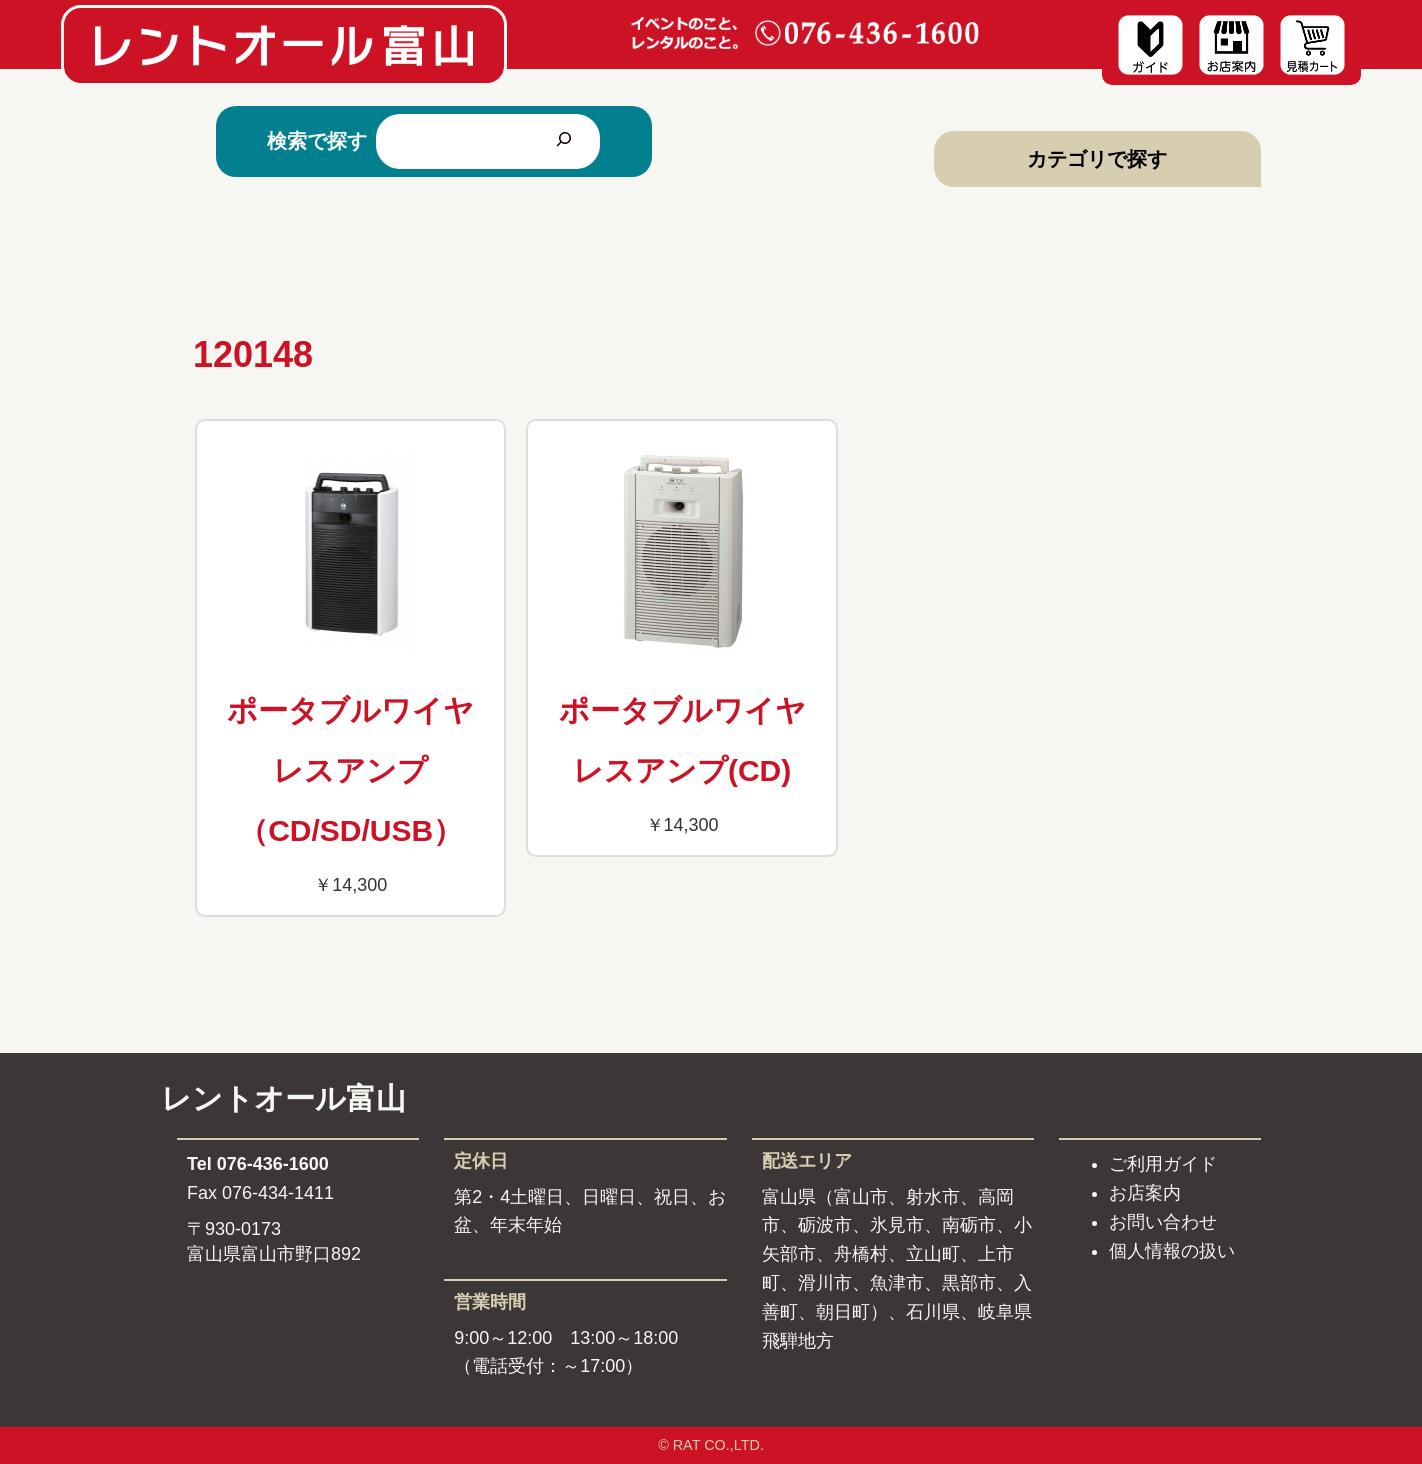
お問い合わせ (1163, 1222)
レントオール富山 (283, 1098)
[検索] (564, 141)
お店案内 (1145, 1193)
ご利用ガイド (1163, 1164)
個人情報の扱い (1172, 1251)
